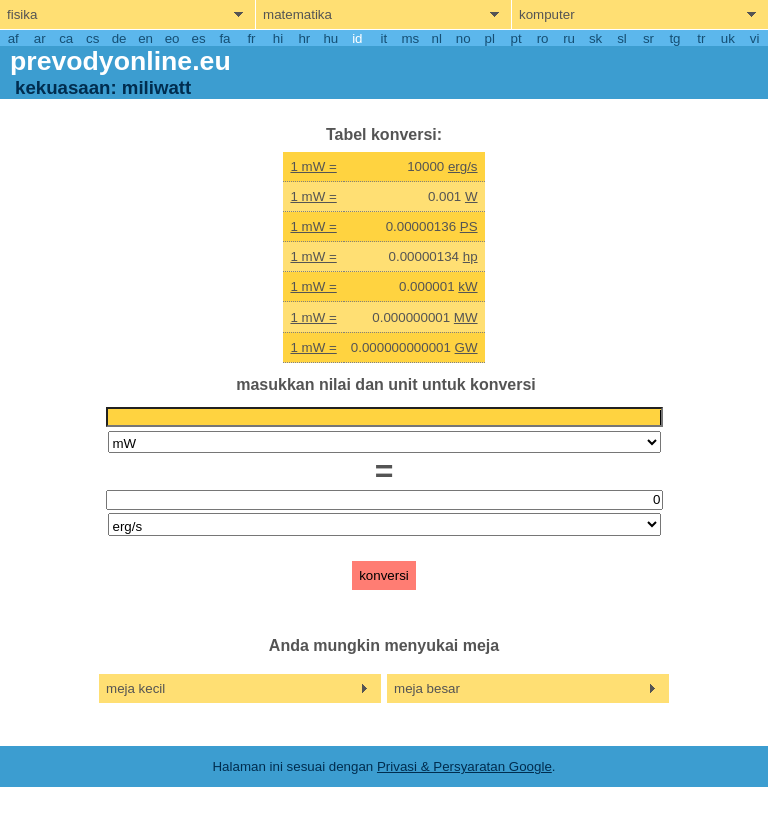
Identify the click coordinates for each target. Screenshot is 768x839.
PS (469, 226)
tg (674, 38)
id (357, 38)
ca (66, 38)
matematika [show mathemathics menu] (297, 14)
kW (467, 286)
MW (466, 317)
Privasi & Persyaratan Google (464, 766)
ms (410, 38)
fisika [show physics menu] (22, 14)
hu (330, 38)
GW (466, 347)
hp (470, 256)
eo (172, 38)
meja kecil (135, 688)
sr (648, 38)
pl (489, 38)
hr (304, 38)
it (383, 38)
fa (224, 38)
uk (728, 38)
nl (437, 38)
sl (622, 38)
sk (595, 38)
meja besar (427, 688)
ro (543, 38)
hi (278, 38)
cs (92, 38)
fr (251, 38)
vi (755, 38)
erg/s (463, 166)
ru (569, 38)
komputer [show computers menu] (547, 14)
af (13, 38)
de (119, 38)
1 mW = (313, 166)
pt (516, 38)
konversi (384, 575)
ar (40, 38)
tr (701, 38)
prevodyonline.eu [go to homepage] (120, 61)
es (198, 38)
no (463, 38)
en (145, 38)
